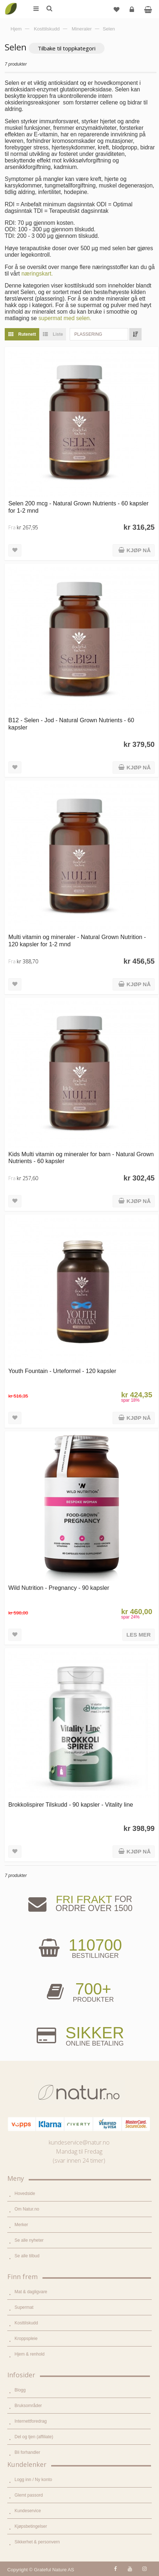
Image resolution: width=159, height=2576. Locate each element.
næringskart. (37, 273)
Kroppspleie (26, 2338)
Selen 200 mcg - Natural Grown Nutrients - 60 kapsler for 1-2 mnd (78, 506)
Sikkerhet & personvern (37, 2541)
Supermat (24, 2307)
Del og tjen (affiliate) (34, 2436)
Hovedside (25, 2193)
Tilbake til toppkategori (66, 48)
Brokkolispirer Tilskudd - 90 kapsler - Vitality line (70, 1804)
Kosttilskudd (26, 2322)
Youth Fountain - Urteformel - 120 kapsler (62, 1371)
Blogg (20, 2390)
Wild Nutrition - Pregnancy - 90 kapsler (58, 1587)
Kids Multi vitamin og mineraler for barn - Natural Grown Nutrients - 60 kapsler (81, 1157)
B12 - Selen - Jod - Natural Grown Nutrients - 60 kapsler (71, 723)
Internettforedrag (31, 2421)
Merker (21, 2224)
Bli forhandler (27, 2452)
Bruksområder (28, 2405)
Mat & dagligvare (31, 2291)
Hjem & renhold (30, 2354)
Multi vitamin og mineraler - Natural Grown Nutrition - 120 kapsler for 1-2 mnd (77, 940)
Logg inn (133, 12)
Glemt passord (29, 2495)
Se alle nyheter (29, 2240)
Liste (51, 334)
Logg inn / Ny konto (33, 2479)
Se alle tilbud (27, 2255)
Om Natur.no (27, 2209)
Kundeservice (28, 2510)
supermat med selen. (64, 318)
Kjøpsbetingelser (31, 2526)
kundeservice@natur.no (79, 2142)
